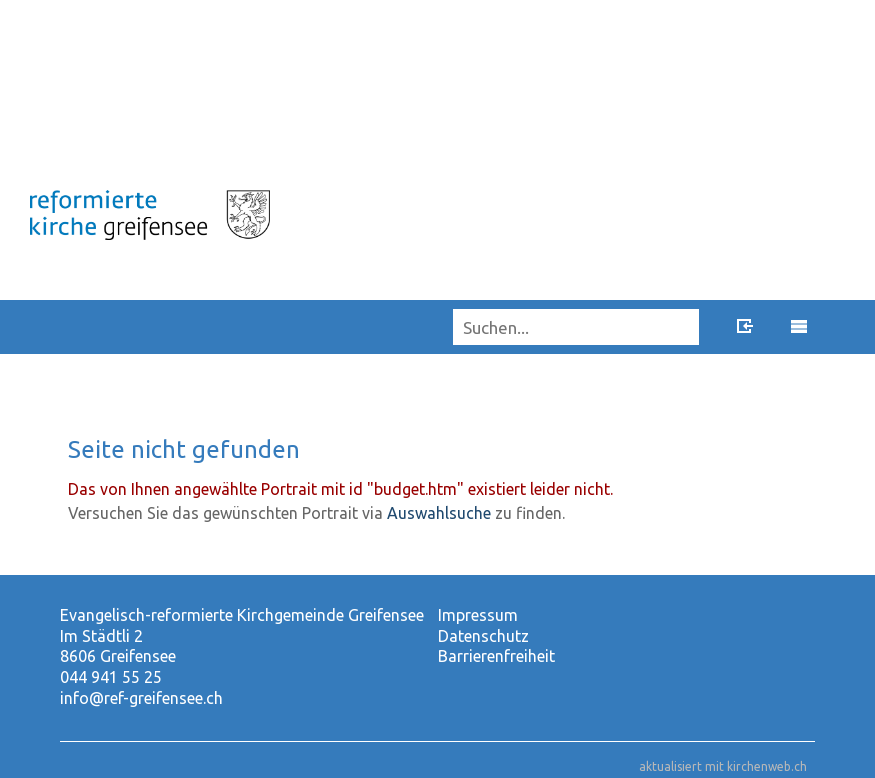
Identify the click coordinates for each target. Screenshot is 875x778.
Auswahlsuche (439, 513)
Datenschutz (483, 636)
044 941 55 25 (111, 677)
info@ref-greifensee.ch (141, 698)
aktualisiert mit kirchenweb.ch (723, 766)
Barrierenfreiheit (496, 656)
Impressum (478, 615)
